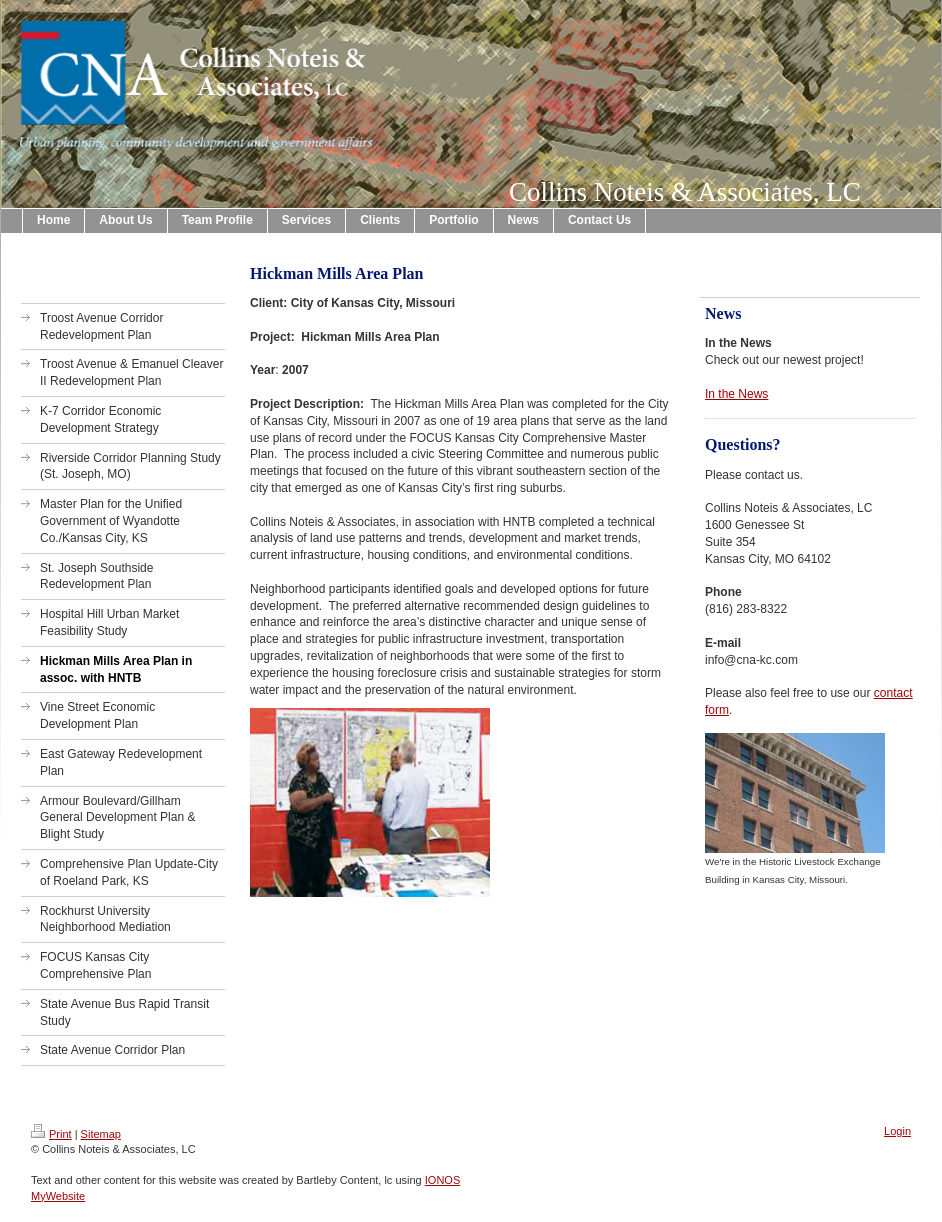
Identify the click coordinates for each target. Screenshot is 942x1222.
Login (897, 1131)
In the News (736, 394)
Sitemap (101, 1134)
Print (51, 1134)
